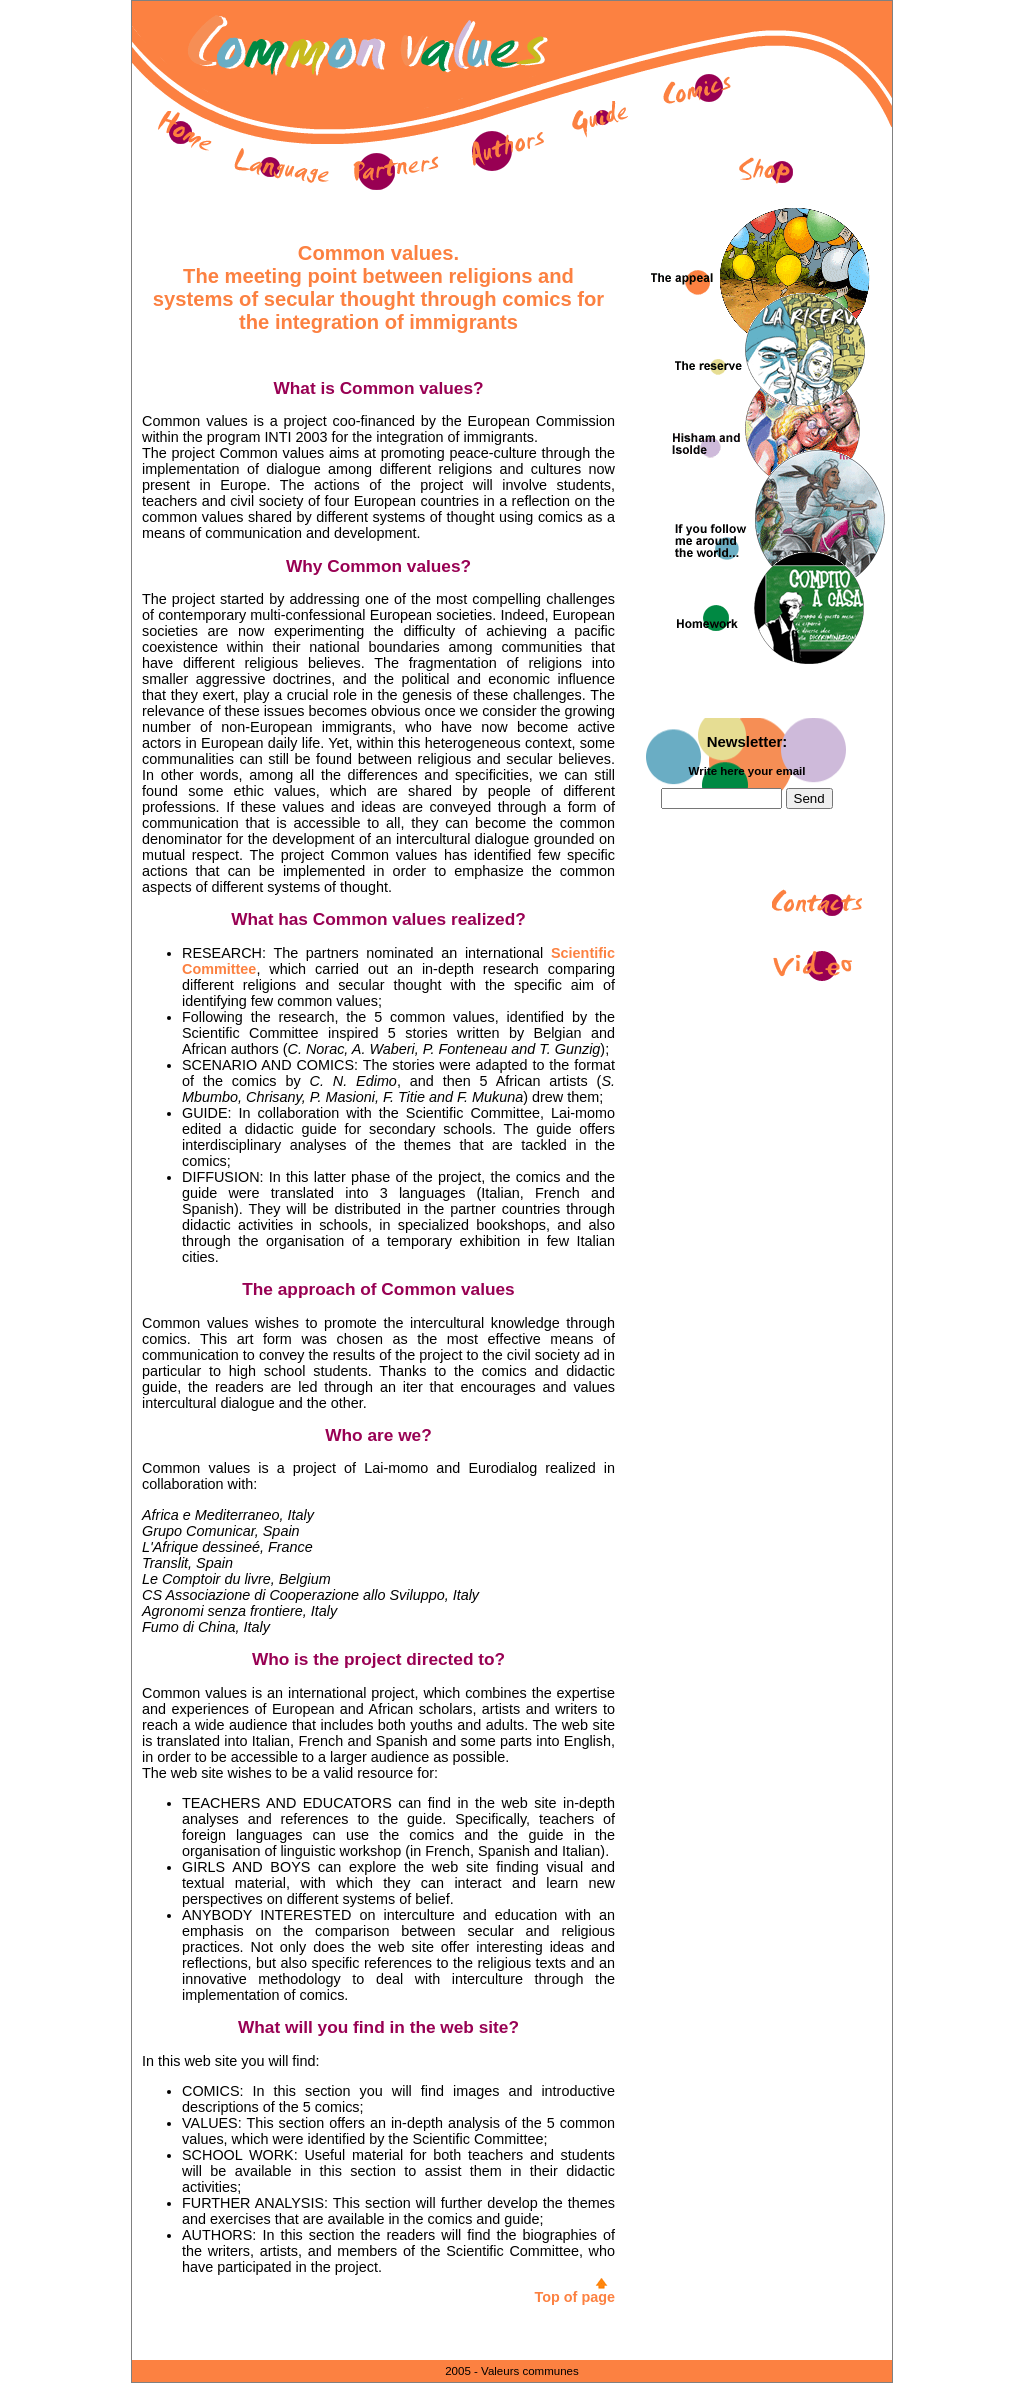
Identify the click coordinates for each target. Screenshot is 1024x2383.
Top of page (575, 2297)
